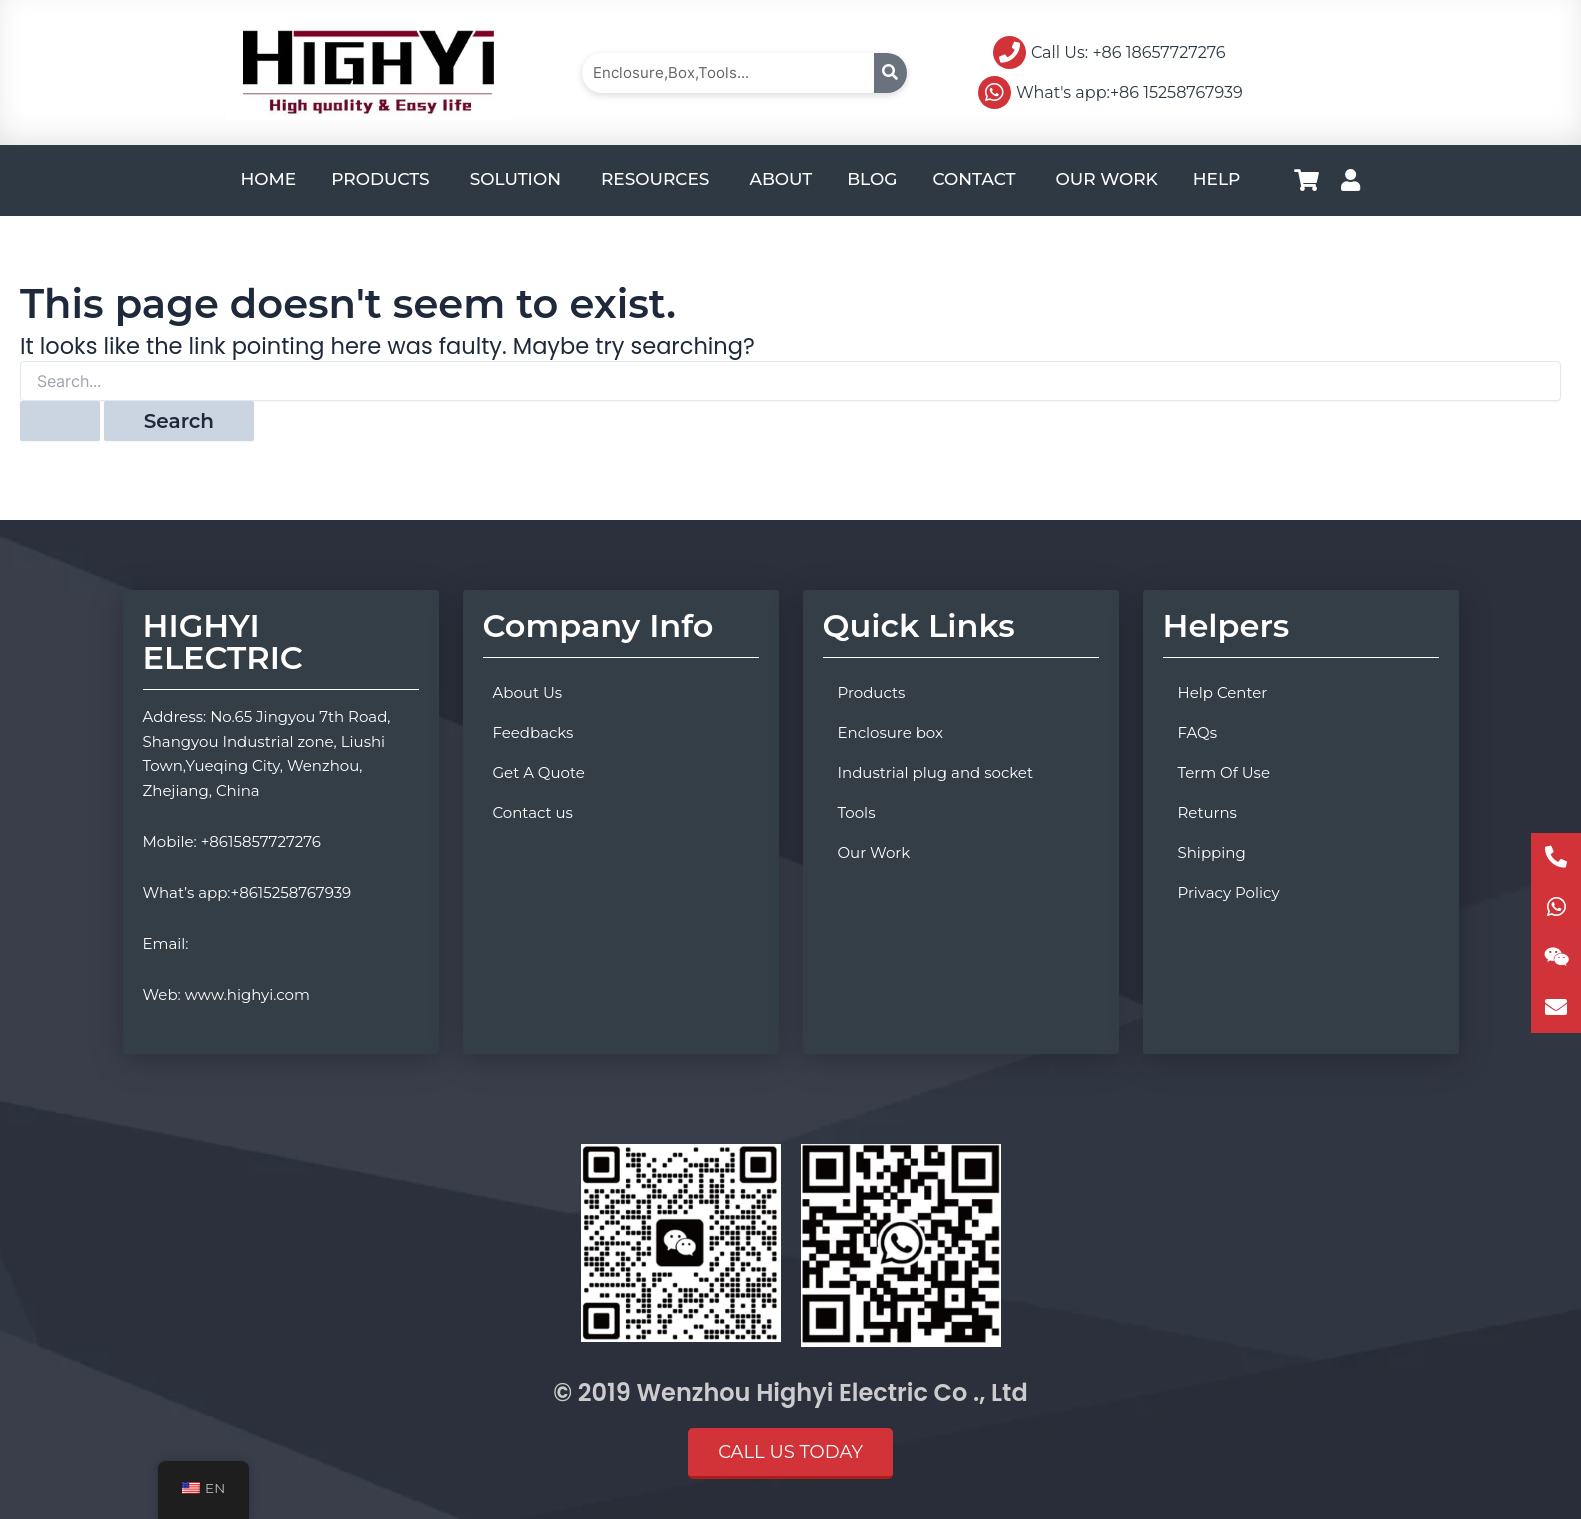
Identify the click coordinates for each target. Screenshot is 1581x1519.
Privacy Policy (1229, 892)
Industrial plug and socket (936, 772)
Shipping (1212, 852)
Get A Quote (539, 772)
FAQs (1198, 732)
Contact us (533, 812)
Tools (857, 812)
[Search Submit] (60, 421)
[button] (790, 1453)
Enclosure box (891, 732)
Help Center (1223, 692)
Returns (1207, 812)
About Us (528, 692)
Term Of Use (1224, 772)
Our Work (874, 852)
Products (872, 692)
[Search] (890, 73)
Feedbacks (533, 732)
